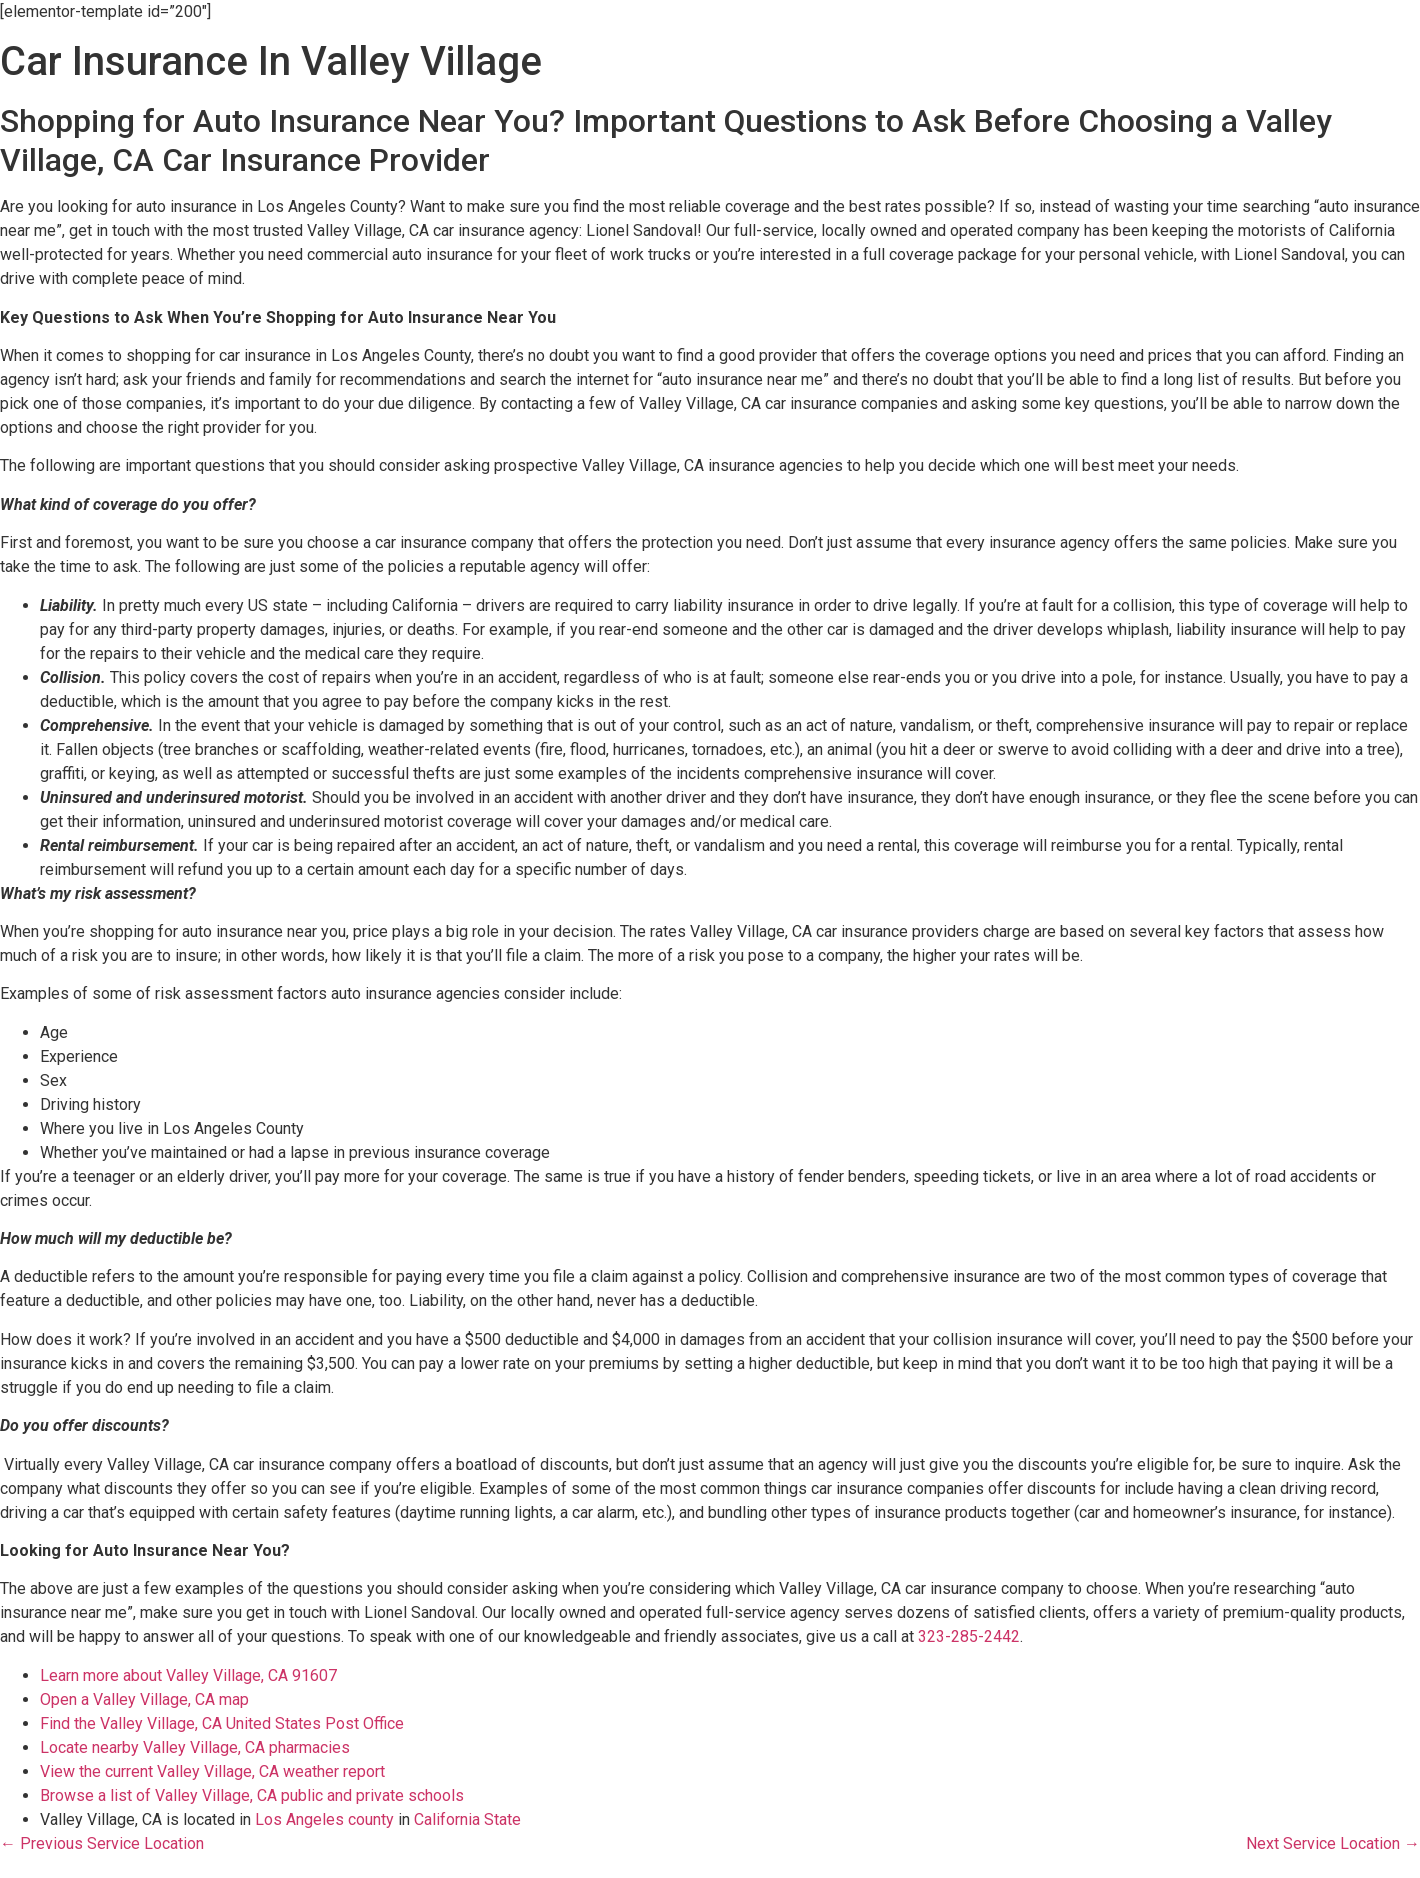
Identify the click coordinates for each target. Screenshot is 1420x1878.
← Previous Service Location (102, 1843)
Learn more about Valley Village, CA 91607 (188, 1675)
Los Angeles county (324, 1819)
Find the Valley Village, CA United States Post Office (222, 1723)
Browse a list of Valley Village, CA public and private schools (252, 1795)
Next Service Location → (1333, 1843)
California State (467, 1819)
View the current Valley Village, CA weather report (212, 1771)
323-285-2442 (969, 1636)
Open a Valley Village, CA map (144, 1699)
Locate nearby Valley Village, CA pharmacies (195, 1747)
